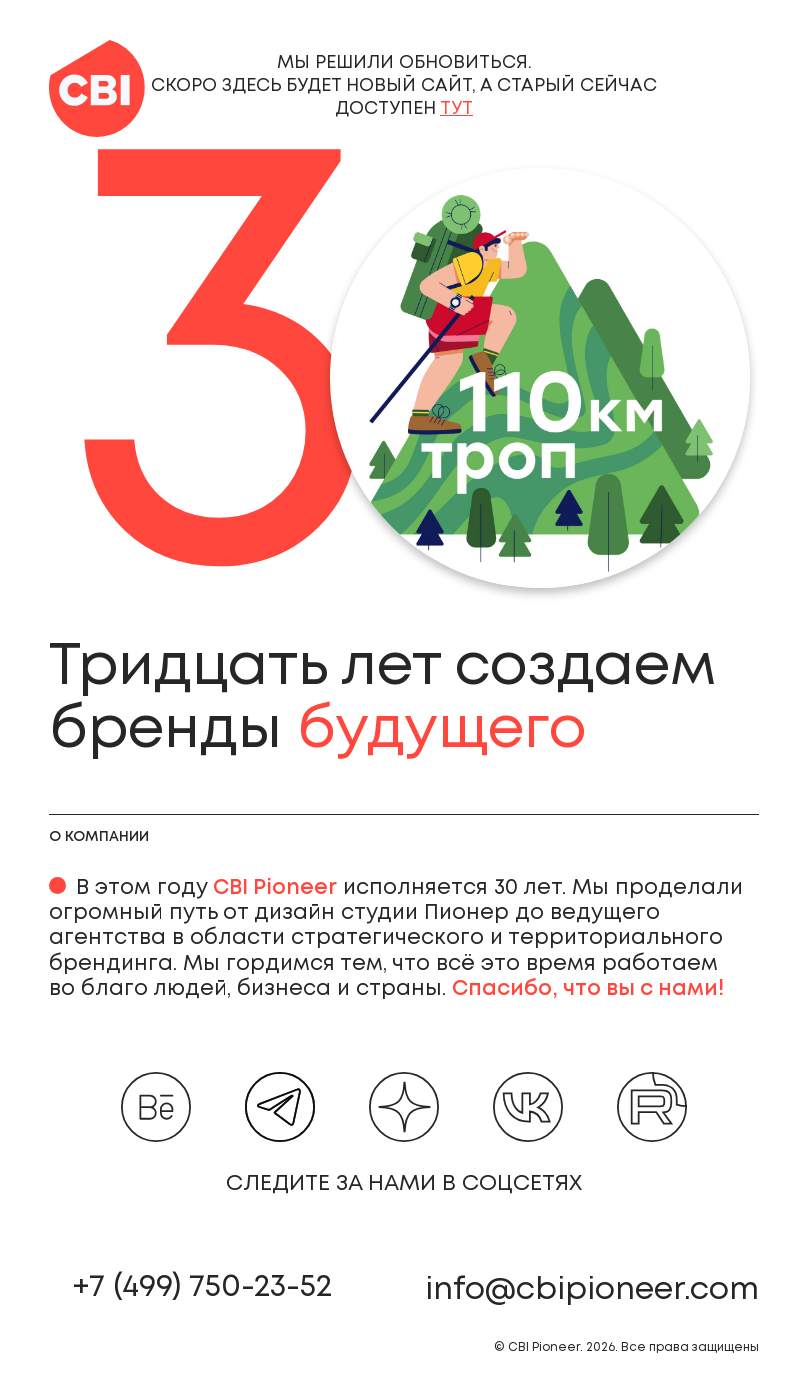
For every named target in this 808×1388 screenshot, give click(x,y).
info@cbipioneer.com (592, 1290)
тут (456, 109)
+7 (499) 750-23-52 (202, 1287)
